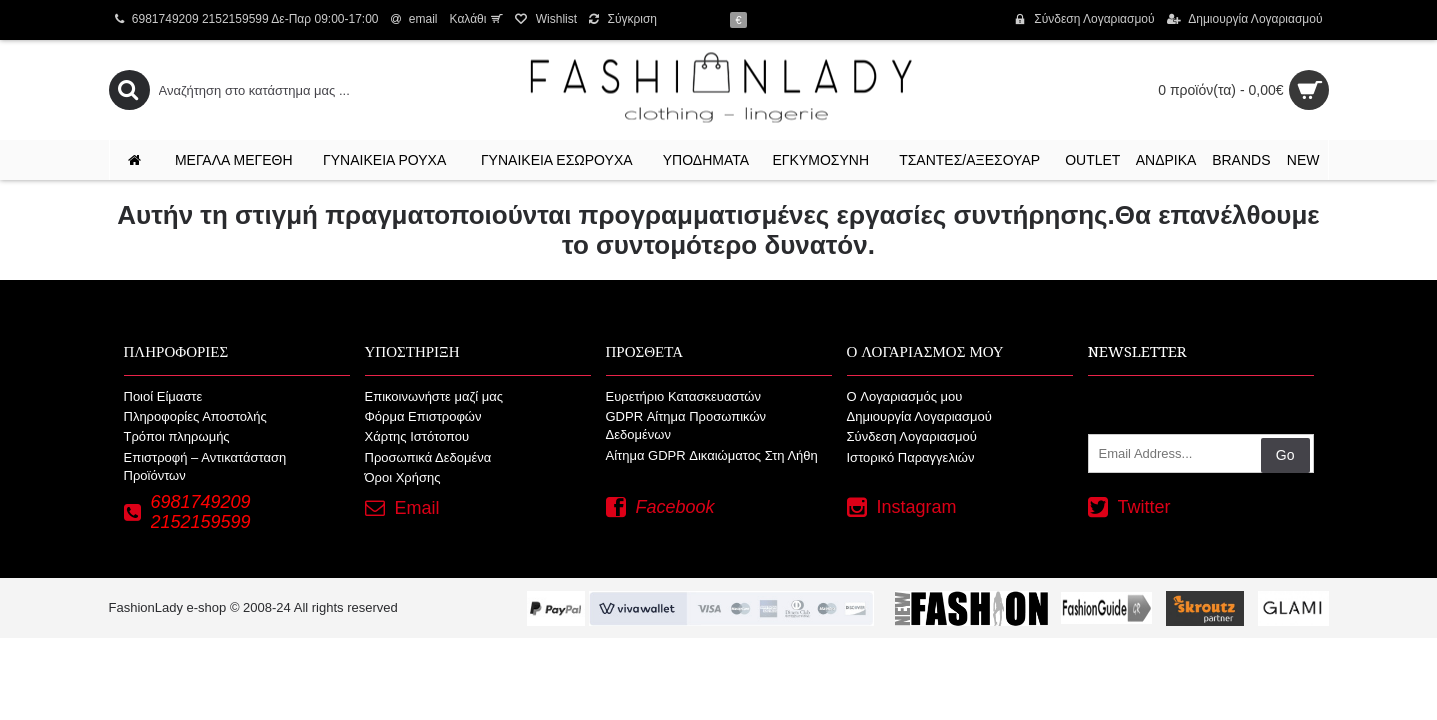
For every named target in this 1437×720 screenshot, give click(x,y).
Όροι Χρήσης (403, 477)
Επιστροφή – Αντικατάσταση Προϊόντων (205, 466)
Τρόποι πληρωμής (177, 436)
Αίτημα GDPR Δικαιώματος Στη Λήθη (712, 455)
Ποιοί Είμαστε (163, 396)
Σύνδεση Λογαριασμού (912, 436)
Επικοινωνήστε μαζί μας (434, 396)
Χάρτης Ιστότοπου (417, 436)
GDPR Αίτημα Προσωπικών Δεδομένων (686, 425)
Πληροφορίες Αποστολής (195, 416)
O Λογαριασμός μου (905, 396)
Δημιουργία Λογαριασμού (919, 416)
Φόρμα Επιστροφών (423, 416)
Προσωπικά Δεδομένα (428, 457)
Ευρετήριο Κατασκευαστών (684, 396)
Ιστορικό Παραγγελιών (911, 457)
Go (1285, 455)
